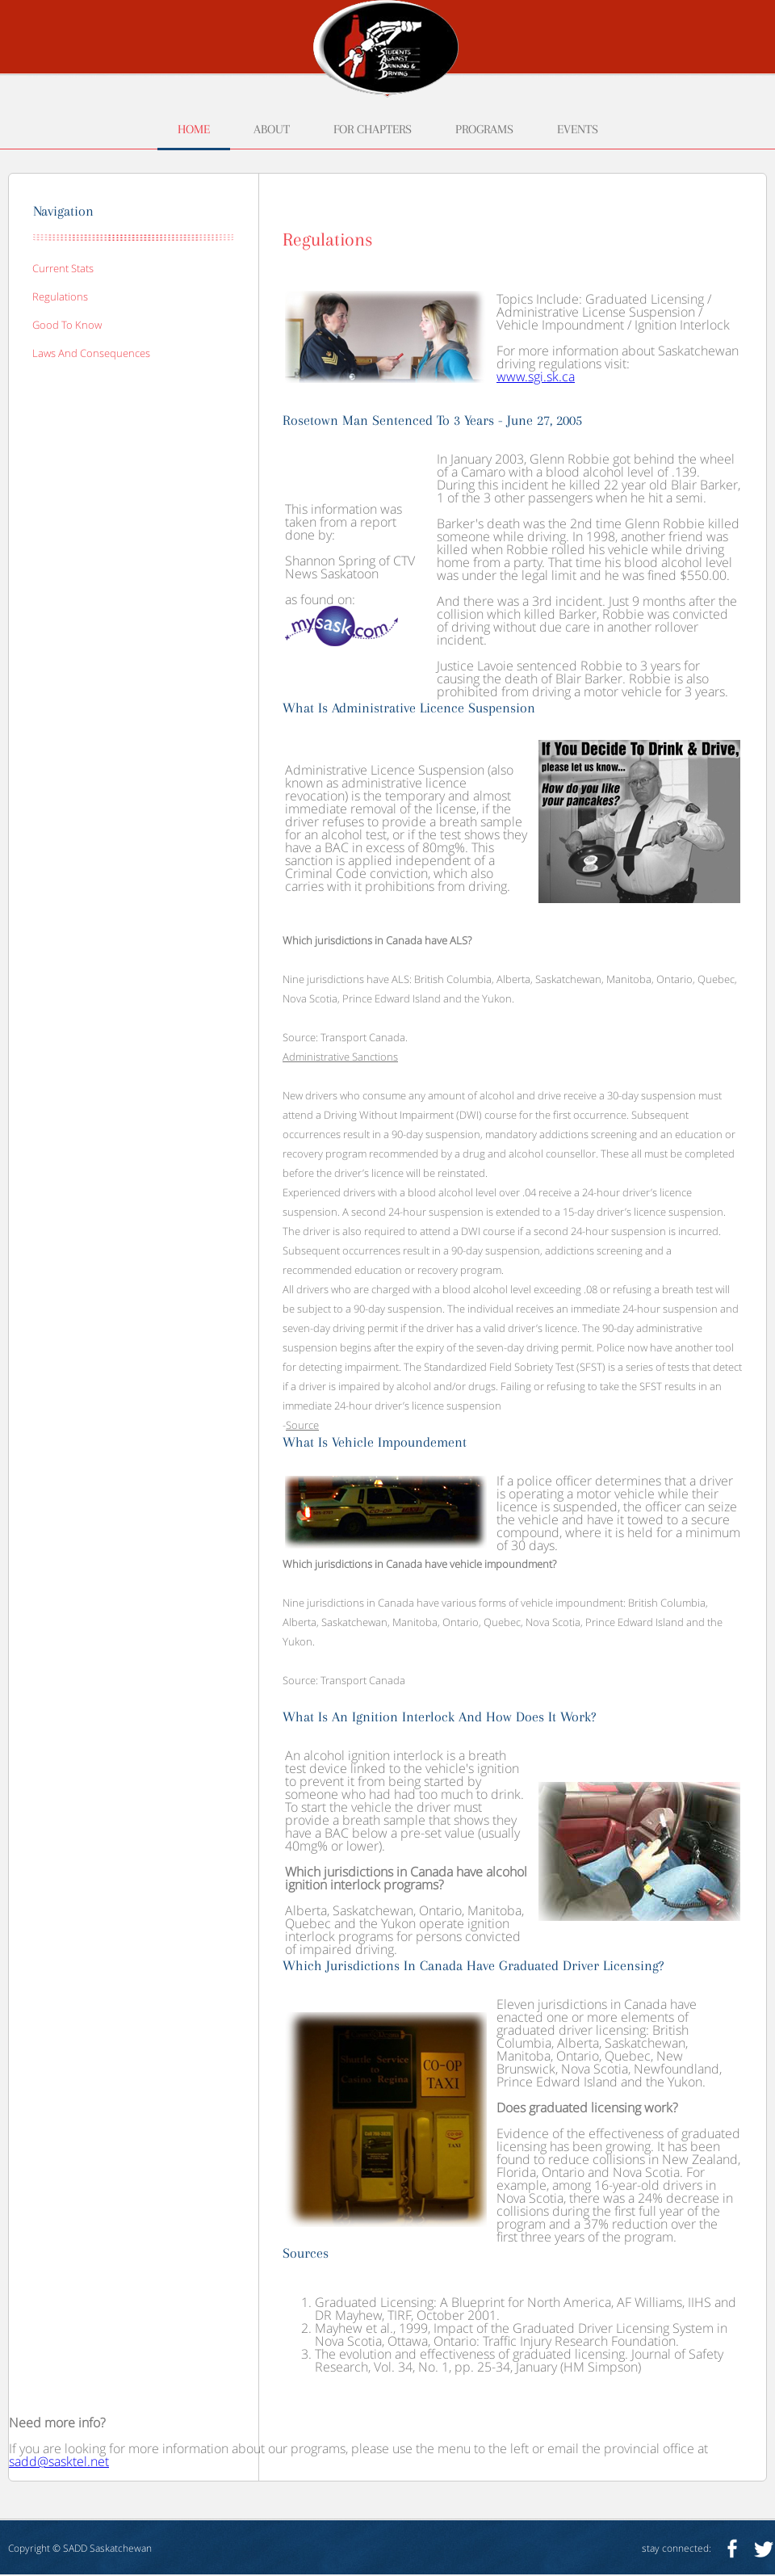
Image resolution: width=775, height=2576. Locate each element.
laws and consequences (91, 353)
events (577, 130)
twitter (763, 2548)
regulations (60, 296)
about (271, 130)
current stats (63, 268)
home (194, 130)
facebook (732, 2548)
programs (484, 130)
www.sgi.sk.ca (535, 376)
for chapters (372, 130)
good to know (67, 324)
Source (302, 1425)
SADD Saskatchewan (107, 2548)
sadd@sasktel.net (59, 2461)
